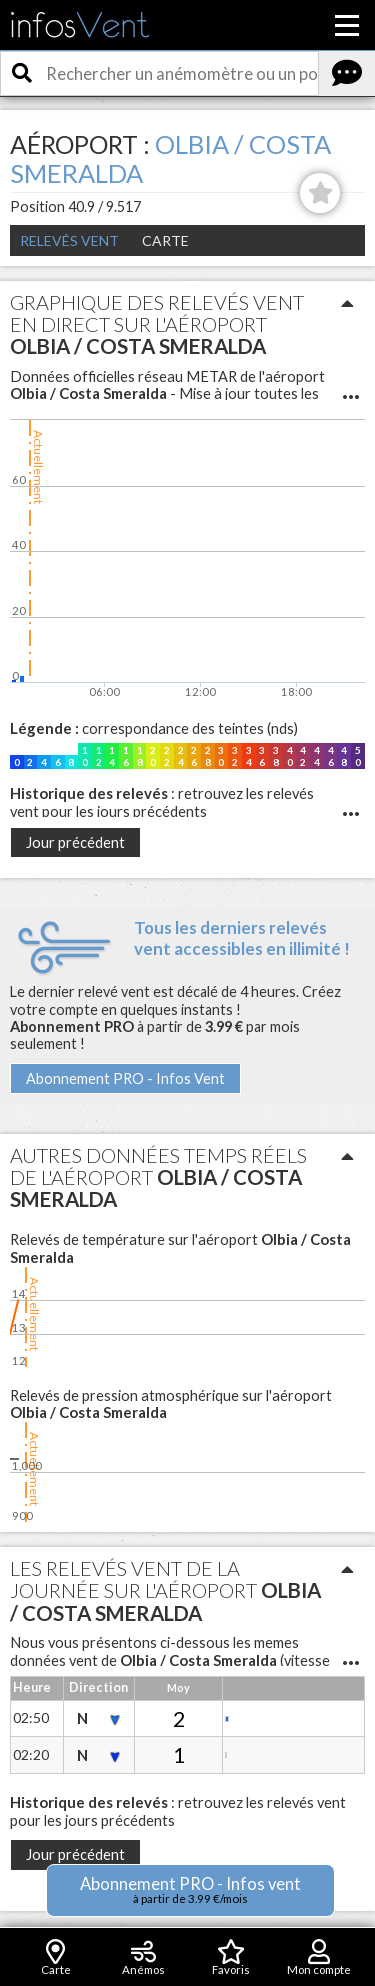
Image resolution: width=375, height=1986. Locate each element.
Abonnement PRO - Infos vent (190, 1889)
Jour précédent (75, 842)
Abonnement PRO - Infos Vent (125, 1078)
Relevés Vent (69, 240)
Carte (165, 240)
